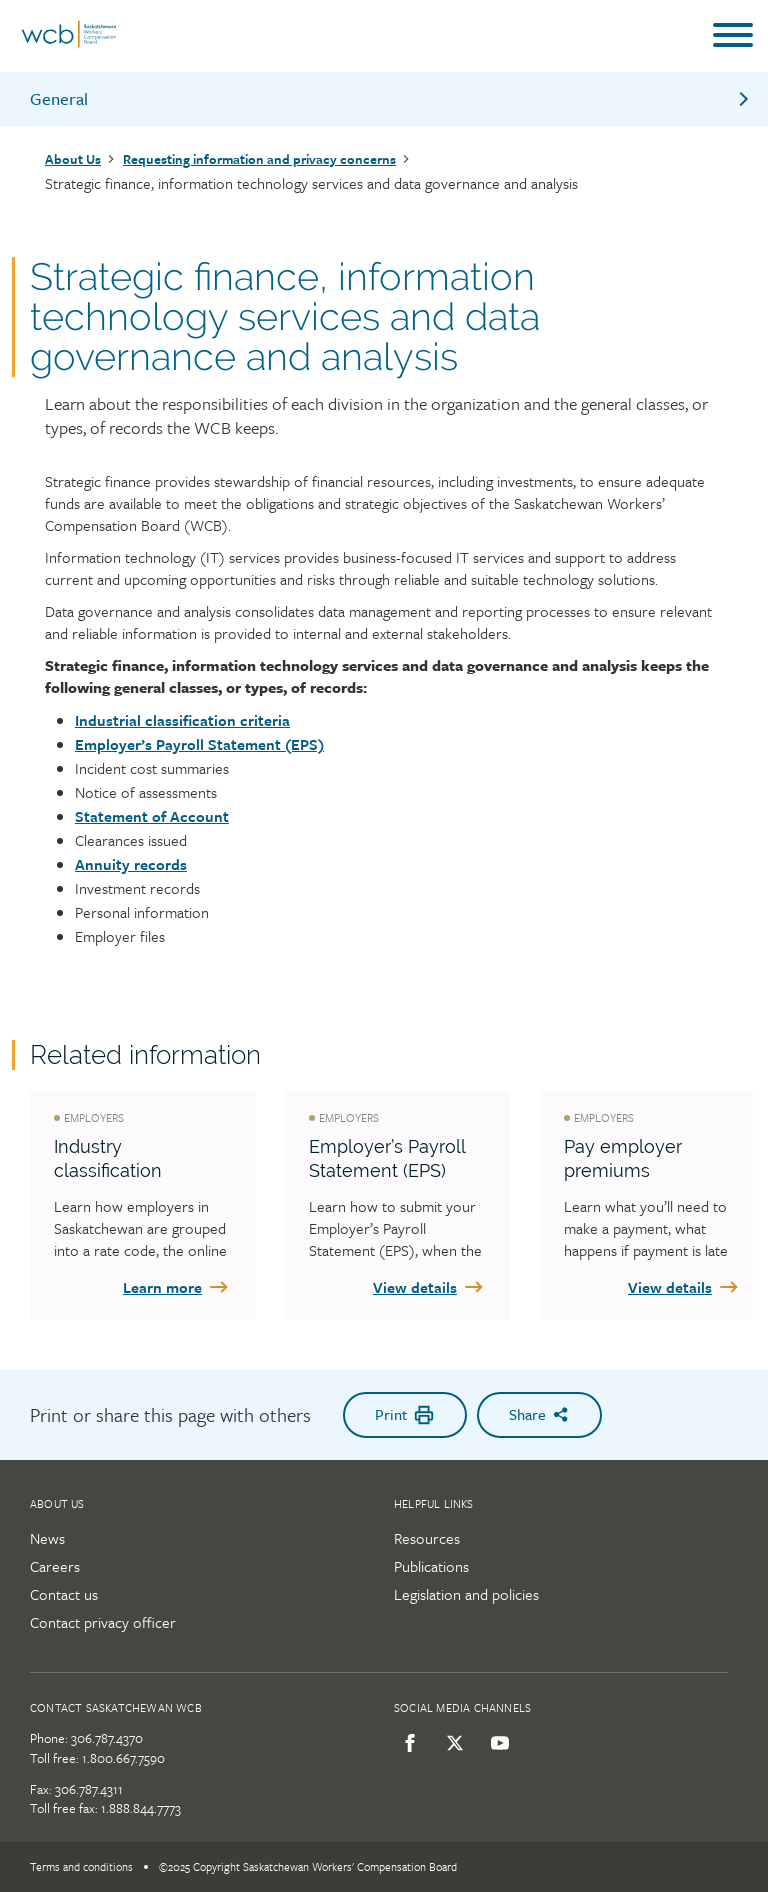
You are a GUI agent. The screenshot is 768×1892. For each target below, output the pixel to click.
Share (539, 1414)
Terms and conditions (81, 1866)
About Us (73, 159)
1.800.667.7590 (123, 1758)
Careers (55, 1566)
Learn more (177, 1287)
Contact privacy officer (103, 1622)
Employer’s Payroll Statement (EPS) (199, 744)
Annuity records (131, 864)
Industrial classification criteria (182, 720)
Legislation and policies (466, 1594)
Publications (431, 1566)
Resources (427, 1538)
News (47, 1538)
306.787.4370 (107, 1738)
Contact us (64, 1594)
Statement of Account (152, 816)
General (391, 98)
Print (405, 1414)
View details (429, 1287)
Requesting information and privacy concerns (259, 159)
